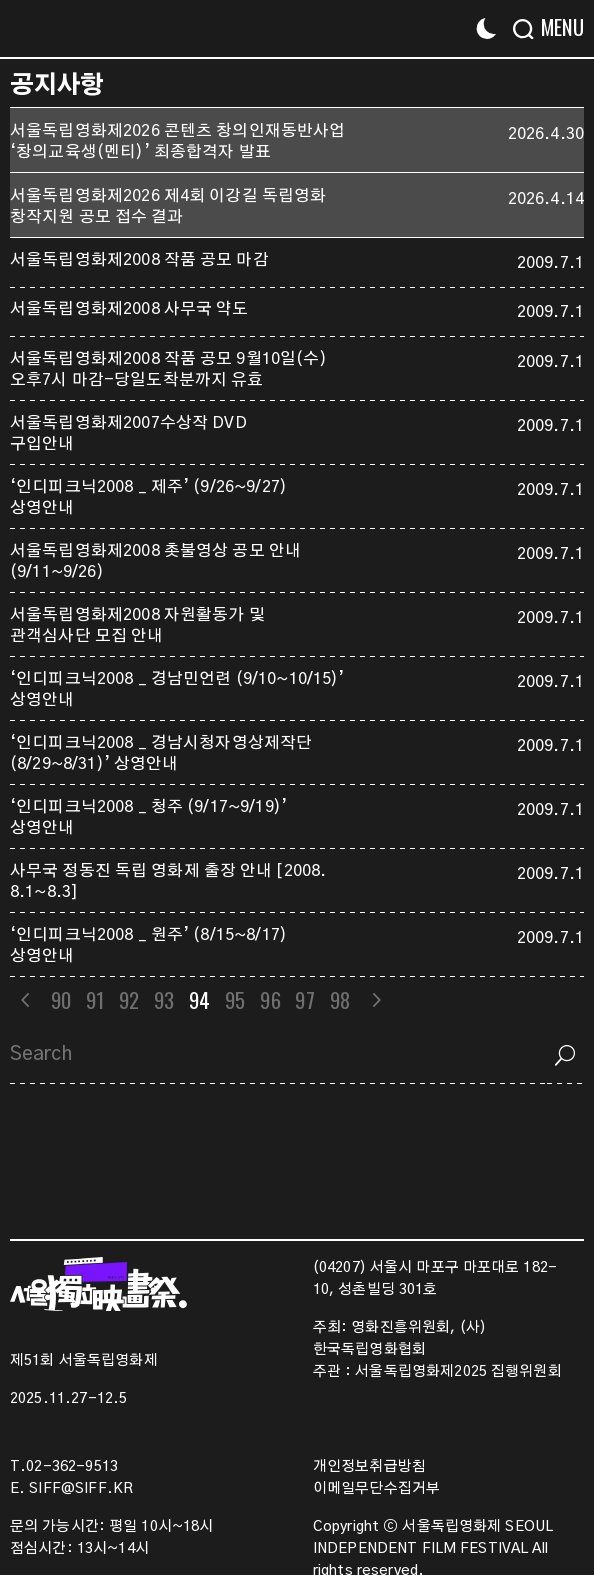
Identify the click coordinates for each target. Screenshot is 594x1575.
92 (130, 999)
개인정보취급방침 (369, 1467)
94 (200, 999)
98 (341, 999)
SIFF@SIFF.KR (81, 1489)
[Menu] (556, 27)
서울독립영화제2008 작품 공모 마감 (139, 260)
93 (165, 999)
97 (306, 999)
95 (237, 999)
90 (61, 999)
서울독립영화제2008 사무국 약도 (129, 309)
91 (95, 999)
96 (272, 999)
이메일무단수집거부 (376, 1489)
